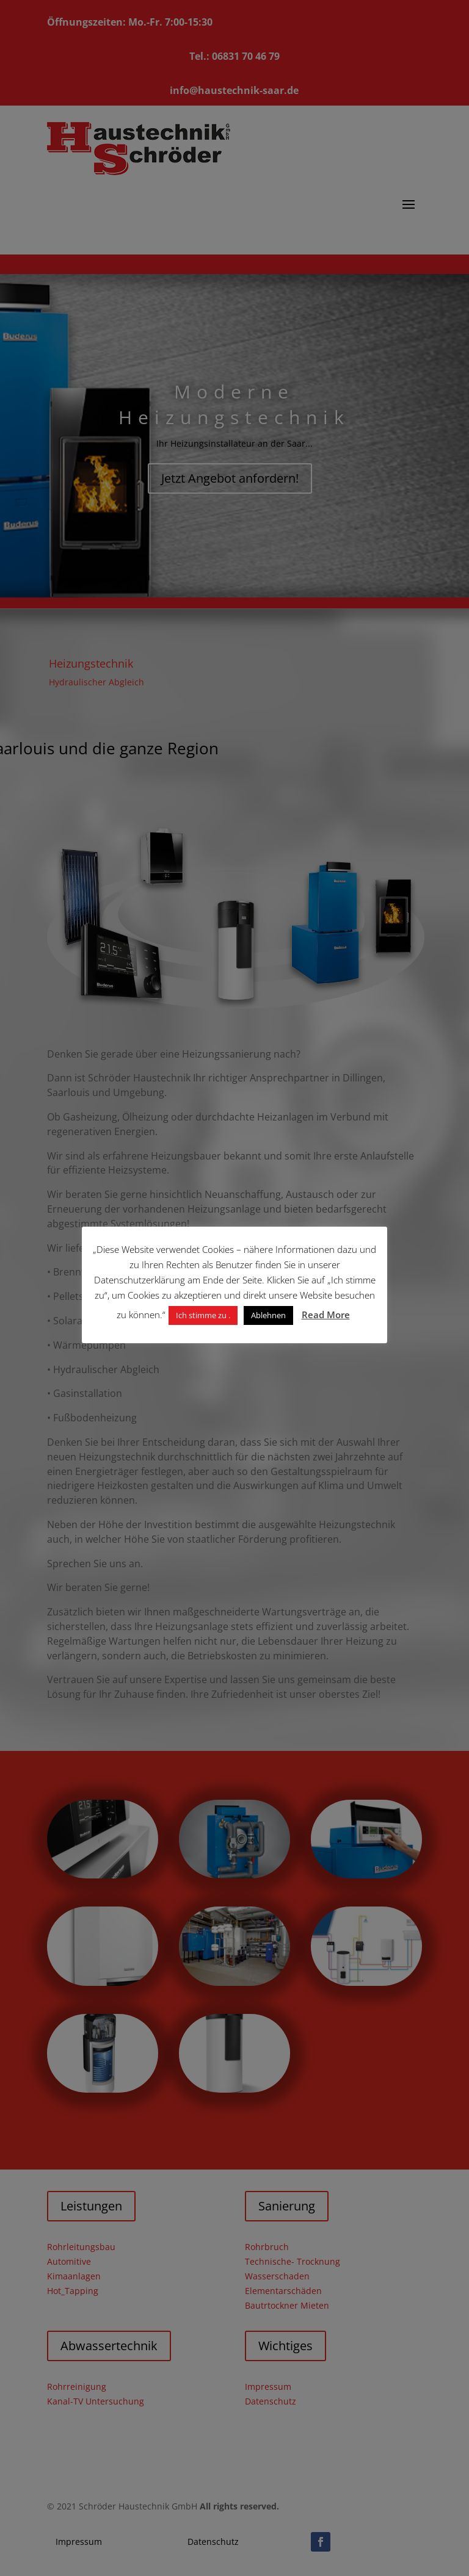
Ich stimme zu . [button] (203, 1315)
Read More (326, 1314)
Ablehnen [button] (268, 1315)
